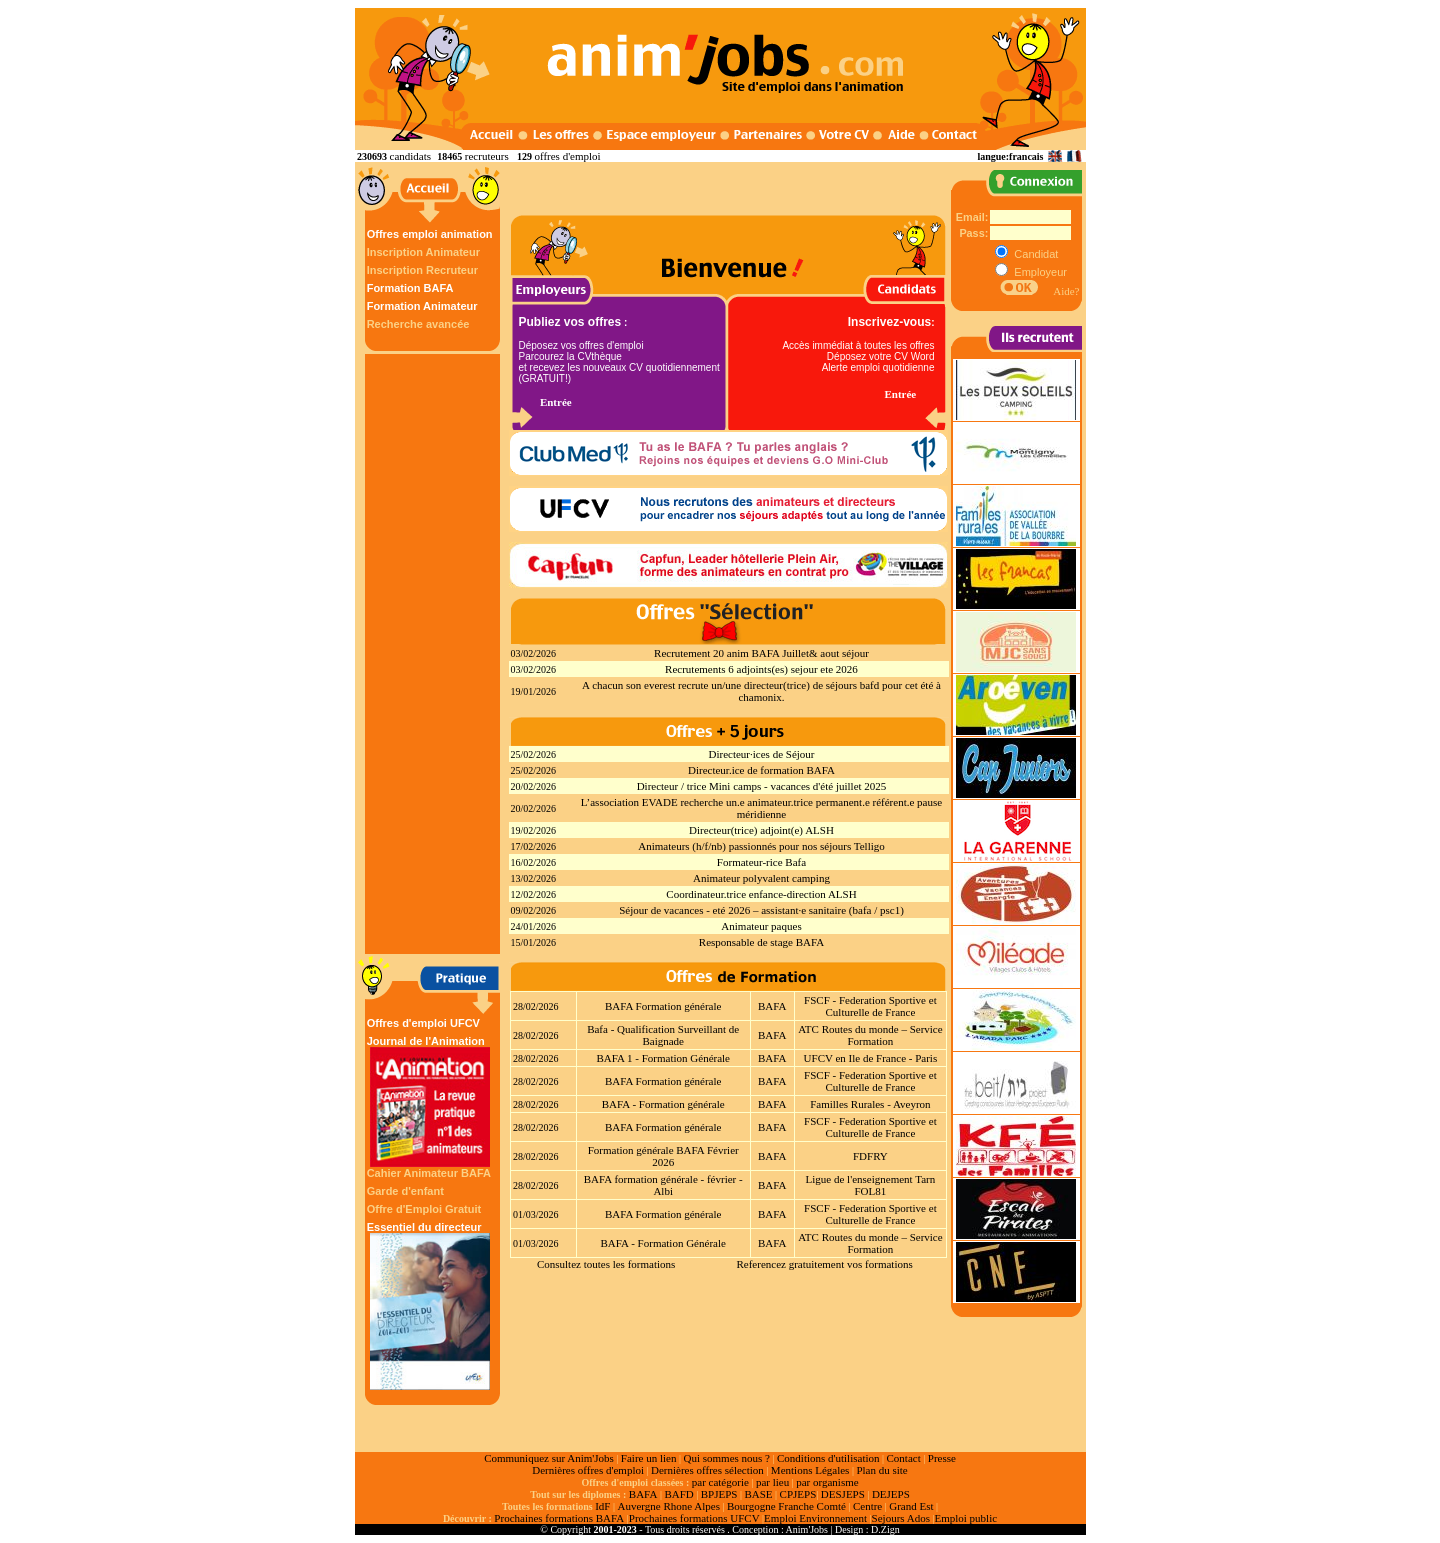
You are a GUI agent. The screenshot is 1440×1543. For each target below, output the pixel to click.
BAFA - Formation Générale (663, 1243)
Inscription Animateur (423, 252)
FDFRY (870, 1156)
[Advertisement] (435, 654)
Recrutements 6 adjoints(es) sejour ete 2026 (761, 669)
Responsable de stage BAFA (761, 942)
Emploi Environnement (815, 1518)
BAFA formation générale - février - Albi (663, 1185)
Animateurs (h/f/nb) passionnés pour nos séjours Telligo (761, 846)
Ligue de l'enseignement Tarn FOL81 (871, 1185)
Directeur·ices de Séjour (762, 754)
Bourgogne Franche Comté (786, 1506)
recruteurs (487, 156)
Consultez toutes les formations (606, 1264)
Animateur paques (761, 926)
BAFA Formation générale (663, 1006)
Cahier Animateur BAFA (429, 1173)
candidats (411, 156)
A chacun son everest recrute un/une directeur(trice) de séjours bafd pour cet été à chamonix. (761, 691)
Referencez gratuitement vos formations (824, 1264)
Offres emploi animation (430, 234)
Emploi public (965, 1518)
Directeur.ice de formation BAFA (761, 770)
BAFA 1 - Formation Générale (663, 1058)
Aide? (1066, 291)
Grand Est (911, 1506)
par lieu (772, 1482)
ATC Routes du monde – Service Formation (870, 1035)
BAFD (678, 1494)
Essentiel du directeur (430, 1305)
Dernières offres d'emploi (588, 1470)
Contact (904, 1458)
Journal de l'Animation (430, 1101)
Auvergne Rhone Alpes (668, 1506)
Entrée (556, 402)
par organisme (827, 1482)
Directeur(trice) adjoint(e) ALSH (761, 830)
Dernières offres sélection (707, 1470)
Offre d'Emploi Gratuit (424, 1209)
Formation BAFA (410, 288)
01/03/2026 (536, 1214)
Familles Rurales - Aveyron (870, 1104)
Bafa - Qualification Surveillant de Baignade (663, 1035)
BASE (758, 1494)
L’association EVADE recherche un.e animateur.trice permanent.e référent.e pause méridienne (761, 808)
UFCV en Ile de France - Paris (871, 1058)
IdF (602, 1506)
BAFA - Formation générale (663, 1104)
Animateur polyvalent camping (761, 878)
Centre (867, 1506)
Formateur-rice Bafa (761, 862)
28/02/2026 (536, 1006)
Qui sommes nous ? (726, 1458)
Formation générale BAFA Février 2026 (663, 1156)
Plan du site (881, 1470)
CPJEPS (798, 1494)
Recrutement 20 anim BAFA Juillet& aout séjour (761, 653)
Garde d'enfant (405, 1191)
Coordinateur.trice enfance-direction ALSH (761, 894)
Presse (942, 1458)
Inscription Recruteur (422, 270)
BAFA (772, 1006)
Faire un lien (649, 1458)
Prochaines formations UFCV (694, 1518)
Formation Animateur (422, 306)
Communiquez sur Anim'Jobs (549, 1458)
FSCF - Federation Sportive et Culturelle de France (870, 1006)
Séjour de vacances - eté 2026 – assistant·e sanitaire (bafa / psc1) (761, 910)
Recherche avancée (418, 324)
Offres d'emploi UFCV (423, 1023)
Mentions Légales (810, 1470)
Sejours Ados (901, 1518)
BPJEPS (719, 1494)
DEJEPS (891, 1494)
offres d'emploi (567, 156)
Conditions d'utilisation (828, 1458)
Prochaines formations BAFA (559, 1518)
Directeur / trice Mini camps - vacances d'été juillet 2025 (762, 786)
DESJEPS (843, 1494)
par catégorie (720, 1482)
